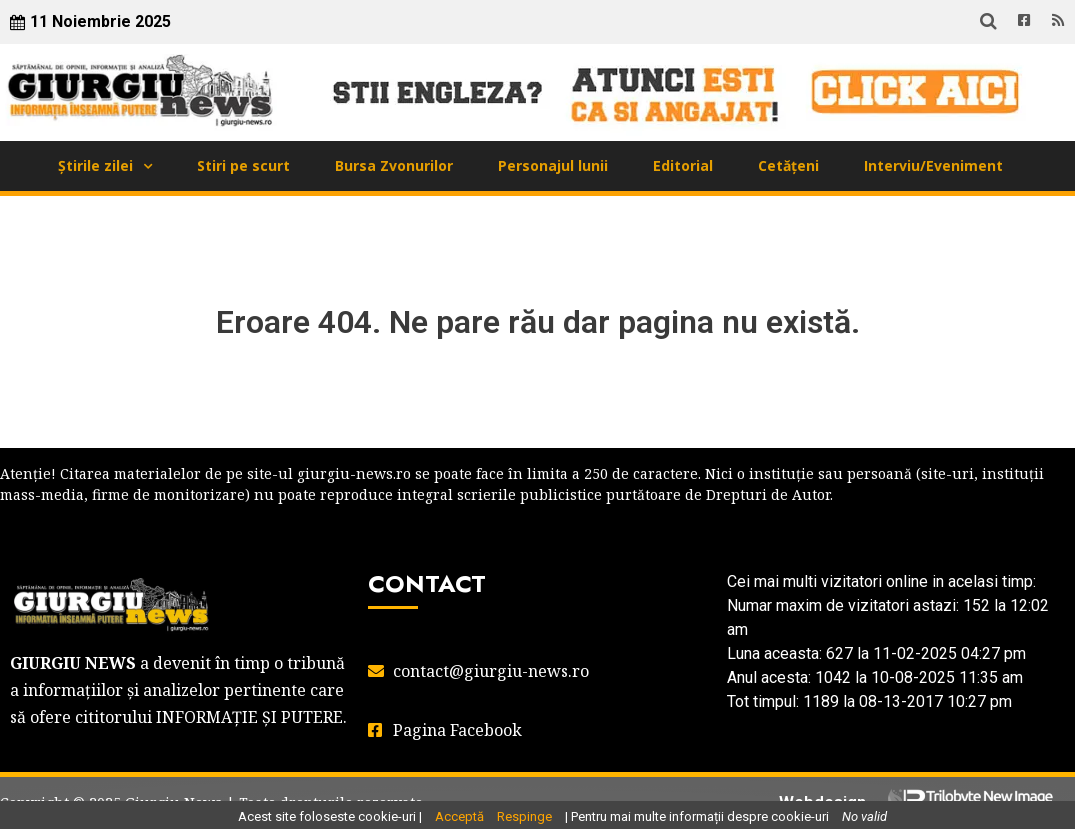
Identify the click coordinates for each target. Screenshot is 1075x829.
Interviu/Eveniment (933, 165)
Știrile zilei (95, 165)
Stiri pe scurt (243, 165)
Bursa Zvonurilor (394, 165)
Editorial (683, 165)
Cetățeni (788, 165)
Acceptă (459, 816)
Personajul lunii (553, 165)
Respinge (524, 816)
